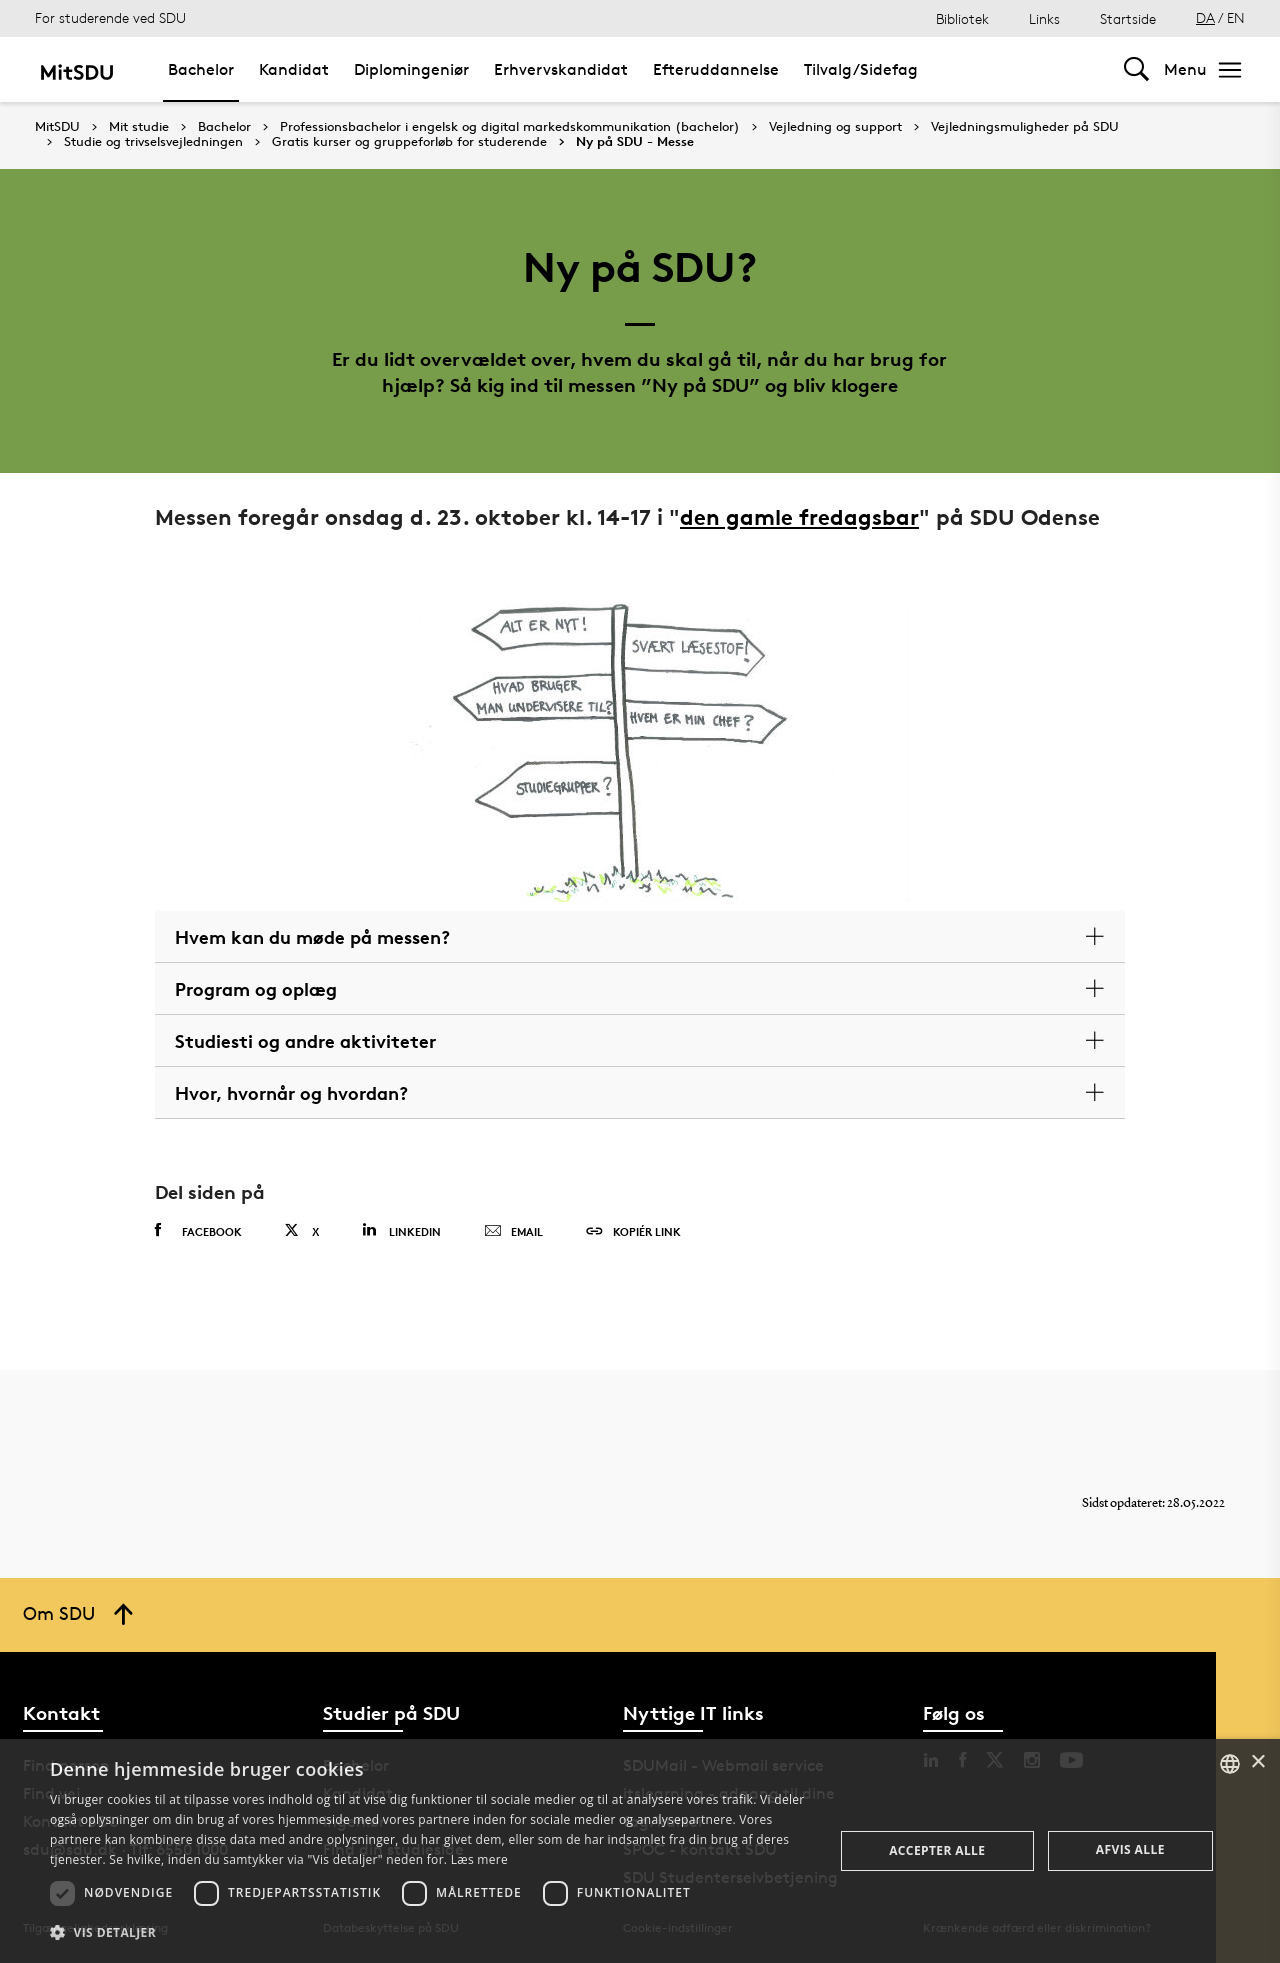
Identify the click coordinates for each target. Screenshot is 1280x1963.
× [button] (1257, 1762)
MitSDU (57, 126)
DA (1205, 17)
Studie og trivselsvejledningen (153, 142)
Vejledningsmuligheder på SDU (1025, 127)
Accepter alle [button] (937, 1850)
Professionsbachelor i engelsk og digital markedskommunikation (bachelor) (510, 127)
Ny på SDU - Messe (635, 142)
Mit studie (139, 127)
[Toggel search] (1136, 69)
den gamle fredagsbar (799, 517)
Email (513, 1232)
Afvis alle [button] (1130, 1849)
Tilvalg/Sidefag (861, 69)
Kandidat (294, 69)
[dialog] (640, 1851)
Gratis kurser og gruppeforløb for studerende (409, 142)
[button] (430, 1933)
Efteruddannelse (716, 69)
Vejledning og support (835, 127)
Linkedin (401, 1230)
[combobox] (1230, 1764)
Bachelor (201, 69)
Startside (1128, 18)
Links (1044, 18)
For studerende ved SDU (110, 17)
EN (1236, 17)
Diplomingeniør (411, 69)
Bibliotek (962, 18)
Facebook (198, 1231)
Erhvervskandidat (561, 69)
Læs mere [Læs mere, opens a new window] (479, 1859)
